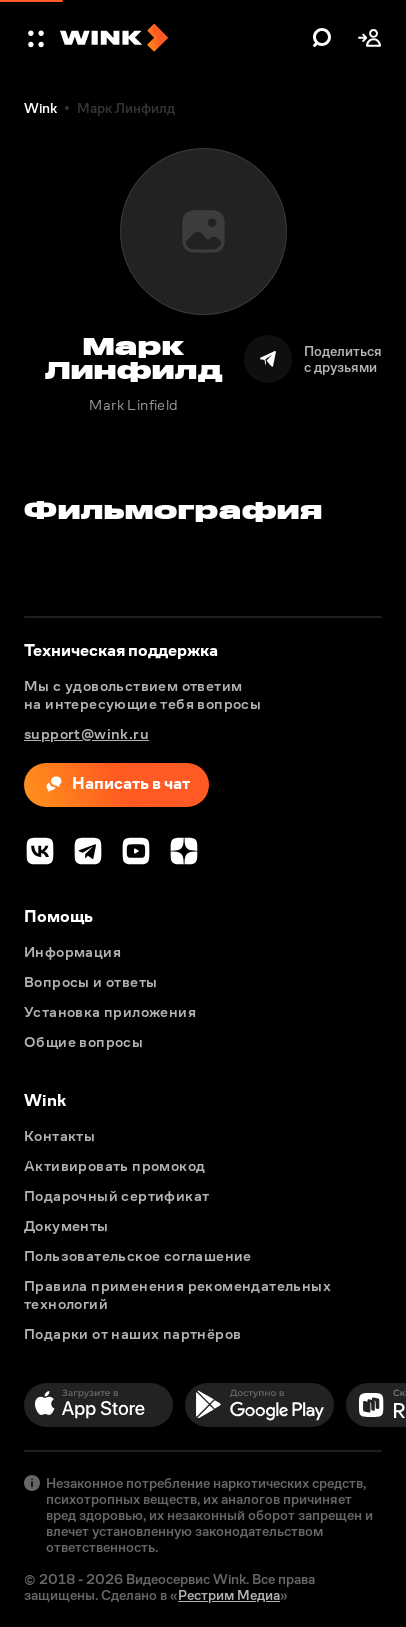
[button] (38, 38)
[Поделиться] (313, 359)
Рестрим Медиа (229, 1595)
